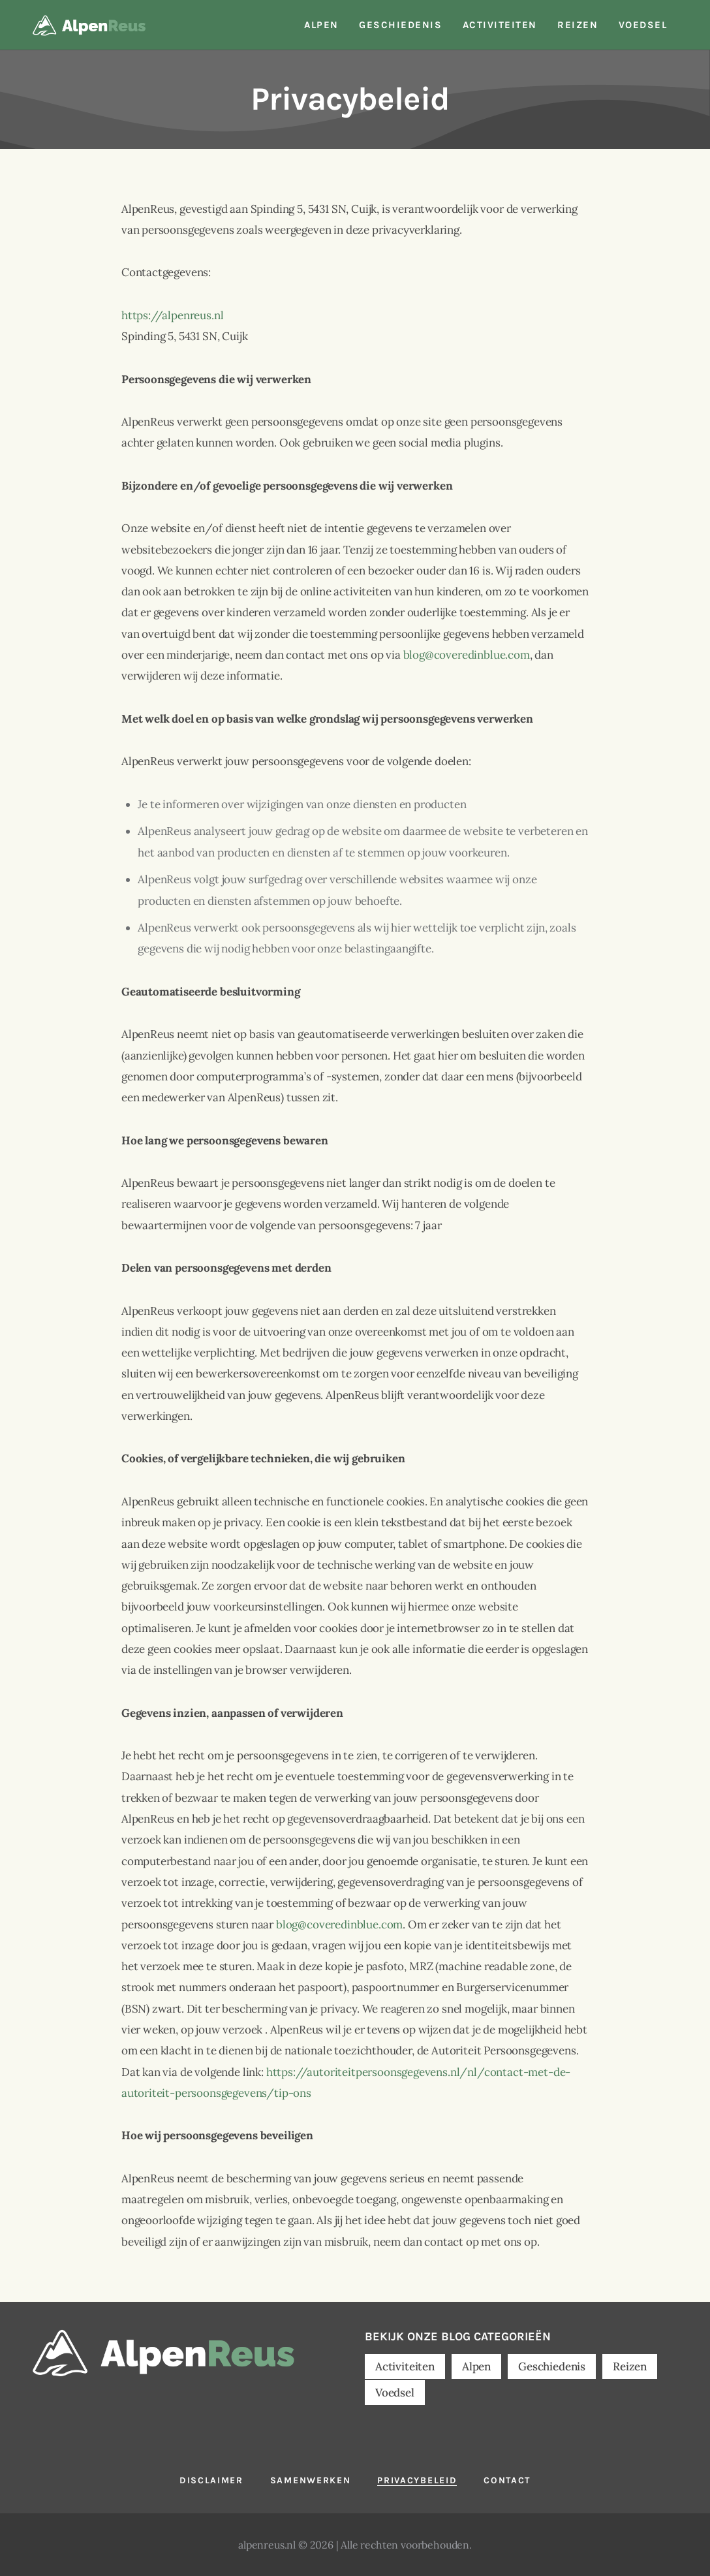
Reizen (630, 2366)
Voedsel (394, 2392)
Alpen (476, 2366)
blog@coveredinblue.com (466, 655)
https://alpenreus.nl (172, 315)
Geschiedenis (551, 2366)
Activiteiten (405, 2366)
